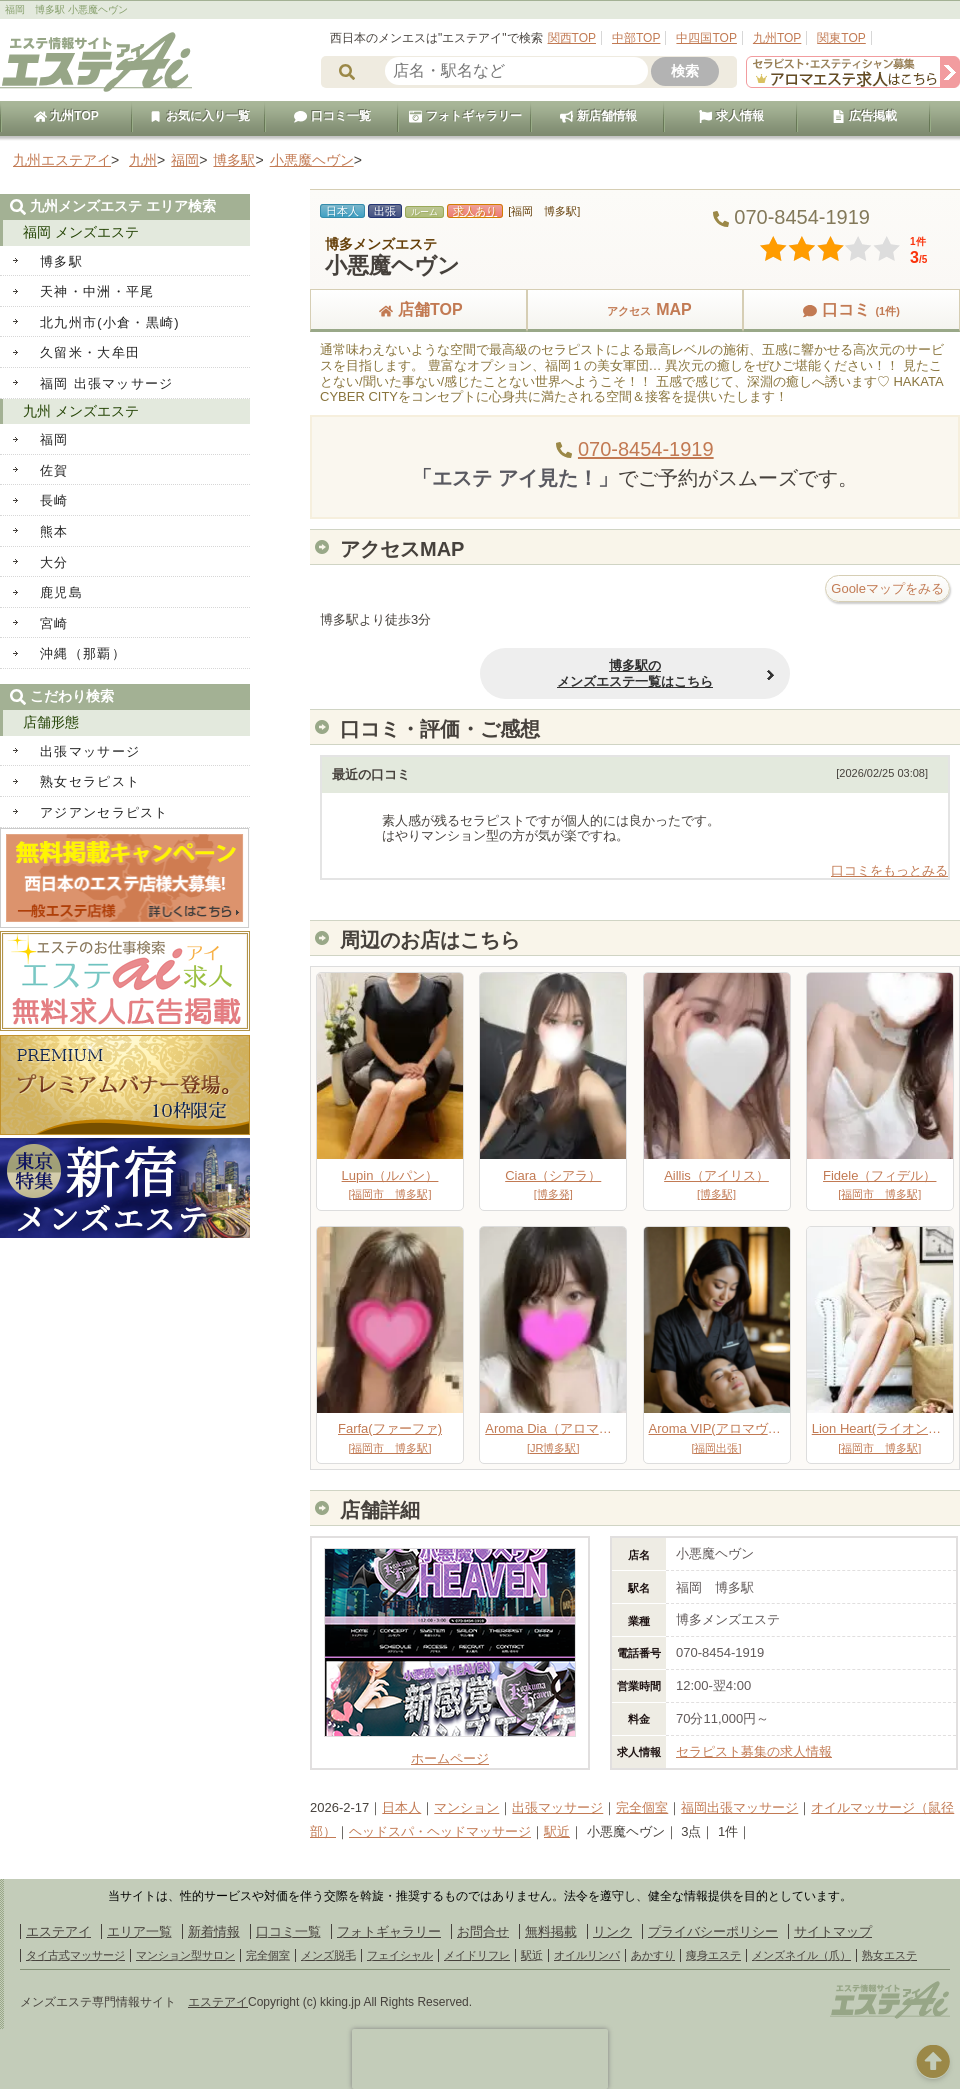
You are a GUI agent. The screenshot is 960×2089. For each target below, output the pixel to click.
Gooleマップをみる (887, 588)
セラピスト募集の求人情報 (754, 1751)
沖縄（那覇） (83, 653)
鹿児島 (61, 592)
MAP (635, 309)
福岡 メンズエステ (81, 232)
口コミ (851, 309)
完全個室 (642, 1807)
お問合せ (483, 1931)
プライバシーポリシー (713, 1931)
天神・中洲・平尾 (97, 291)
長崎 (54, 500)
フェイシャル (400, 1955)
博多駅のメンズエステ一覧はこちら (635, 673)
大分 (54, 562)
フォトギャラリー (465, 116)
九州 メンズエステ (81, 411)
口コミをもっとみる (889, 870)
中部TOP (636, 38)
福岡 (54, 439)
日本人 (401, 1807)
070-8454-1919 (646, 449)
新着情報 (214, 1931)
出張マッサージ (557, 1807)
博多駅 (61, 261)
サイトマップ (833, 1931)
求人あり (475, 211)
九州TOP (777, 38)
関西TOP (572, 38)
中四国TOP (706, 38)
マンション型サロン (185, 1955)
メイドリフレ (477, 1955)
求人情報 (731, 116)
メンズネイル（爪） (801, 1955)
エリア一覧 (139, 1931)
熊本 (54, 531)
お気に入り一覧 (199, 116)
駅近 (557, 1831)
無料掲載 (551, 1931)
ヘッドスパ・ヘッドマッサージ (440, 1831)
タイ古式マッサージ (75, 1955)
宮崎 (54, 623)
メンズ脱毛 (328, 1955)
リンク (612, 1931)
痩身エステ (713, 1955)
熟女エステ (889, 1955)
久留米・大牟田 (90, 352)
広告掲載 (864, 116)
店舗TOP (418, 309)
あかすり (653, 1955)
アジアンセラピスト (104, 812)
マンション (466, 1807)
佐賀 (54, 470)
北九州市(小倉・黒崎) (110, 322)
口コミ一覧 (332, 116)
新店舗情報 (598, 116)
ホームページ (450, 1750)
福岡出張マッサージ (739, 1807)
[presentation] (480, 2059)
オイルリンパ (587, 1955)
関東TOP (841, 38)
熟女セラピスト (90, 781)
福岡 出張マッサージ (107, 383)
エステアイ (58, 1931)
